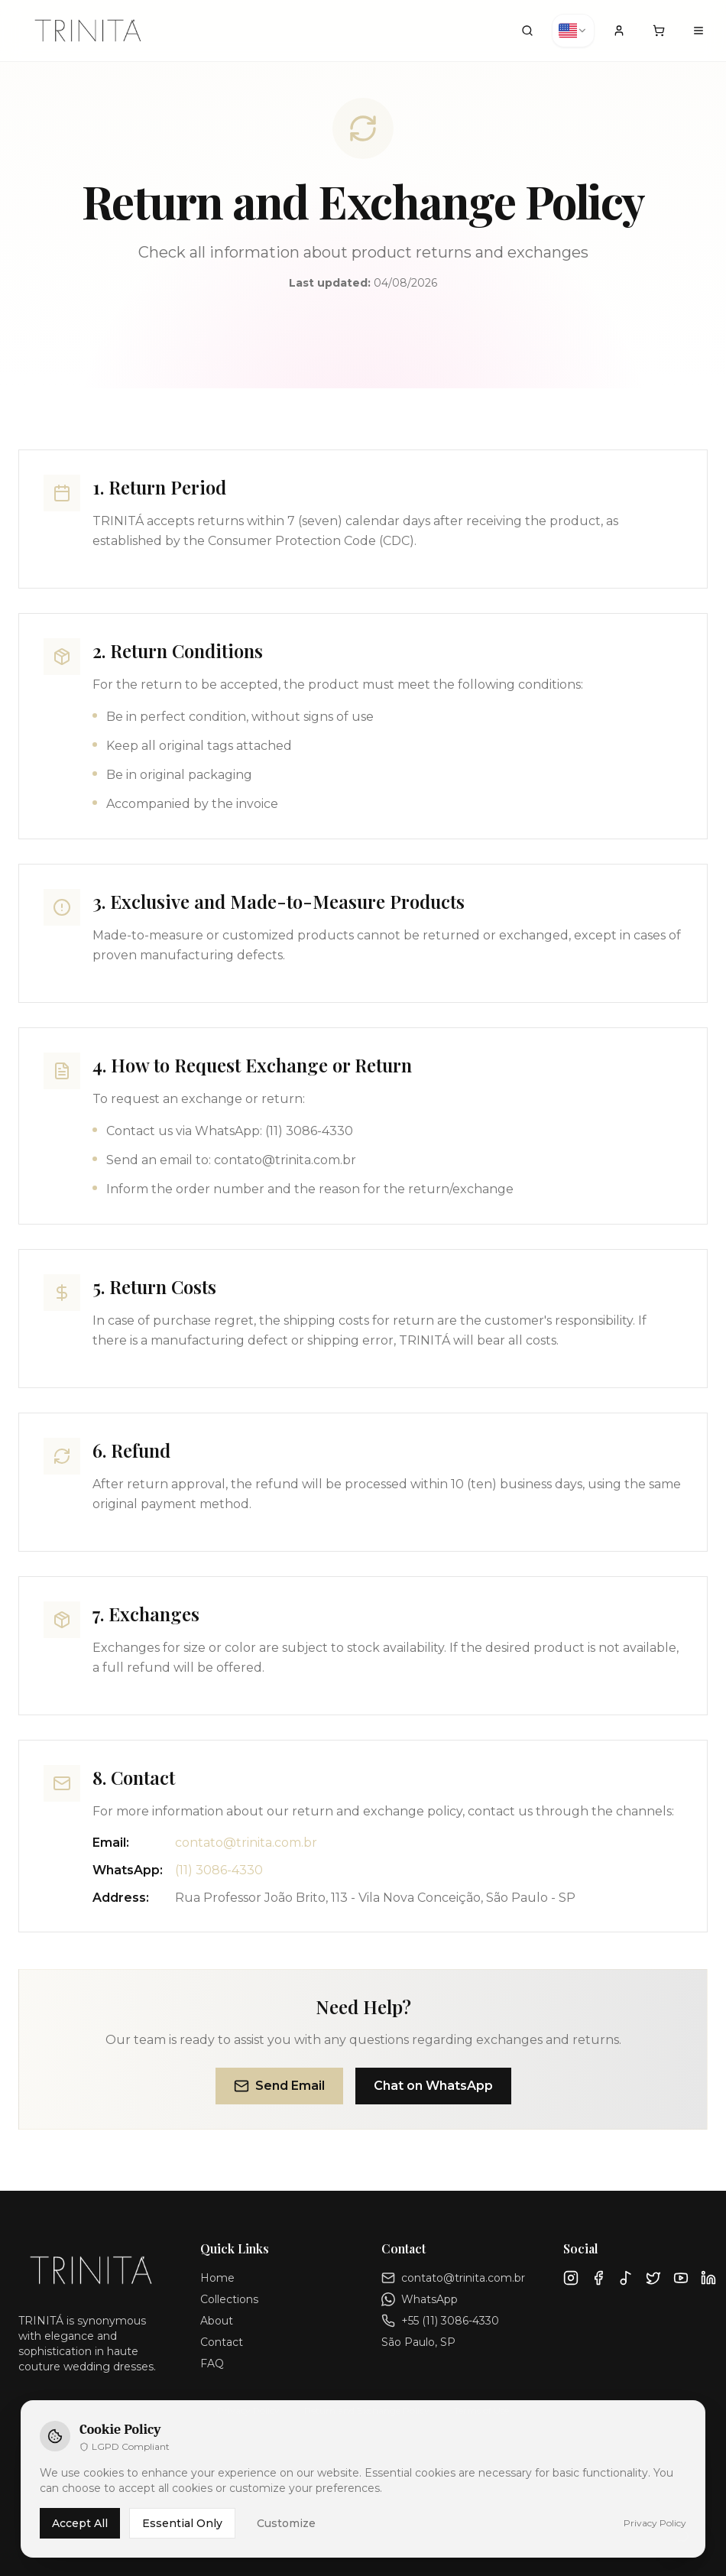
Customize (286, 2523)
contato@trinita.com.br (246, 1842)
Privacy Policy (655, 2523)
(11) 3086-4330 (219, 1870)
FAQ (212, 2363)
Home (217, 2278)
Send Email (279, 2086)
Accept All (80, 2523)
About (216, 2321)
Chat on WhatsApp (433, 2085)
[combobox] (573, 30)
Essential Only (182, 2523)
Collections (229, 2299)
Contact (221, 2342)
